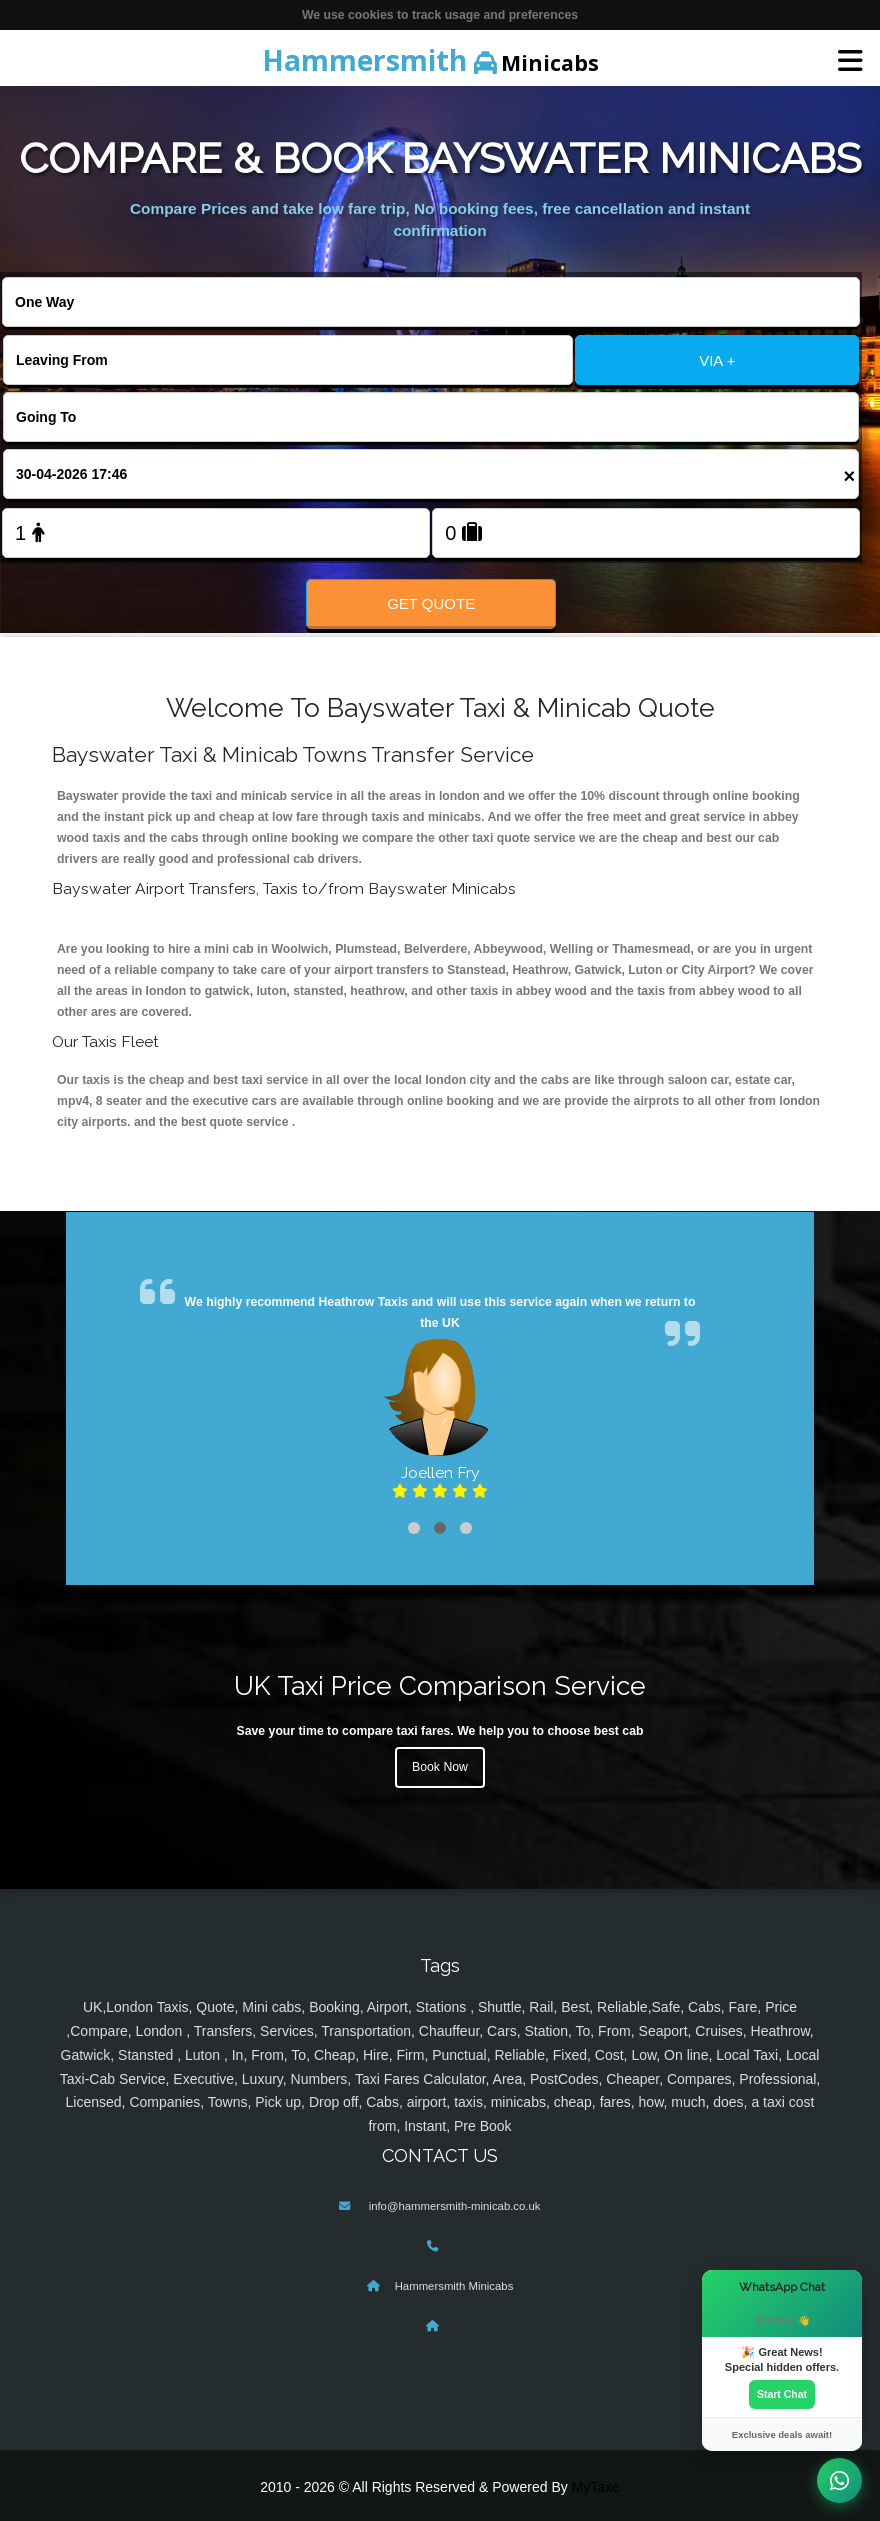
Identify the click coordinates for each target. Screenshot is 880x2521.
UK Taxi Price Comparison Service (440, 1685)
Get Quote (431, 603)
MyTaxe (596, 2487)
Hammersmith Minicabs (454, 2286)
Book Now (440, 1767)
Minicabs (430, 60)
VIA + (717, 360)
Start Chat (782, 2394)
